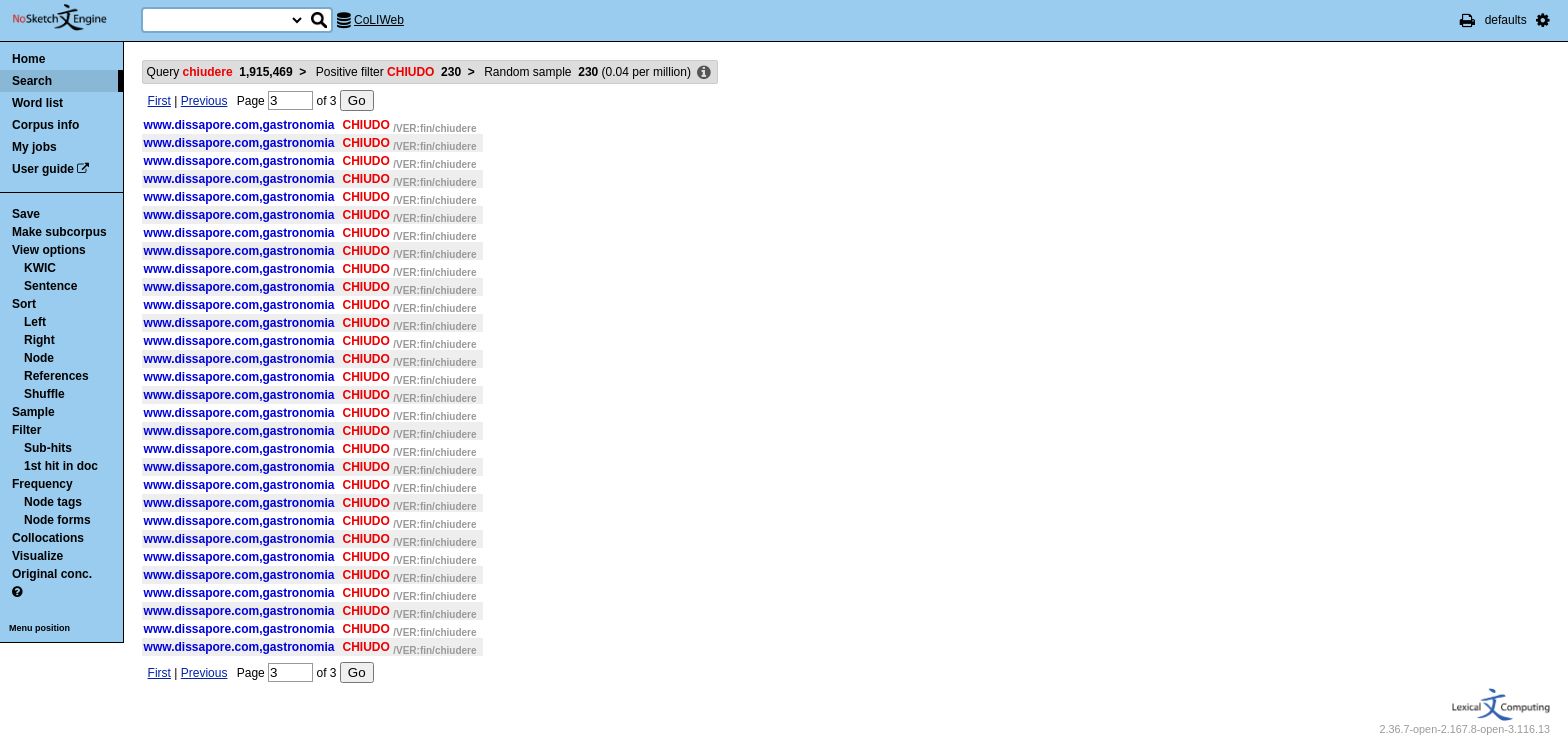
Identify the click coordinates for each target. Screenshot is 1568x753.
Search (32, 81)
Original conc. (52, 574)
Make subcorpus (59, 232)
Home (28, 59)
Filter (26, 430)
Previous (204, 101)
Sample (33, 412)
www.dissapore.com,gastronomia (239, 125)
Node (39, 358)
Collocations (48, 538)
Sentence (50, 286)
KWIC (40, 268)
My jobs (34, 147)
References (56, 376)
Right (39, 340)
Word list (37, 103)
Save (26, 214)
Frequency (42, 484)
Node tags (53, 502)
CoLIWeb (379, 20)
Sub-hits (48, 448)
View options (49, 250)
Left (35, 322)
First (159, 101)
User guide (43, 169)
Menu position (39, 628)
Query (220, 72)
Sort (24, 304)
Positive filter (388, 72)
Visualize (37, 556)
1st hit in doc (61, 466)
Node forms (57, 520)
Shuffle (44, 394)
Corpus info (45, 125)
